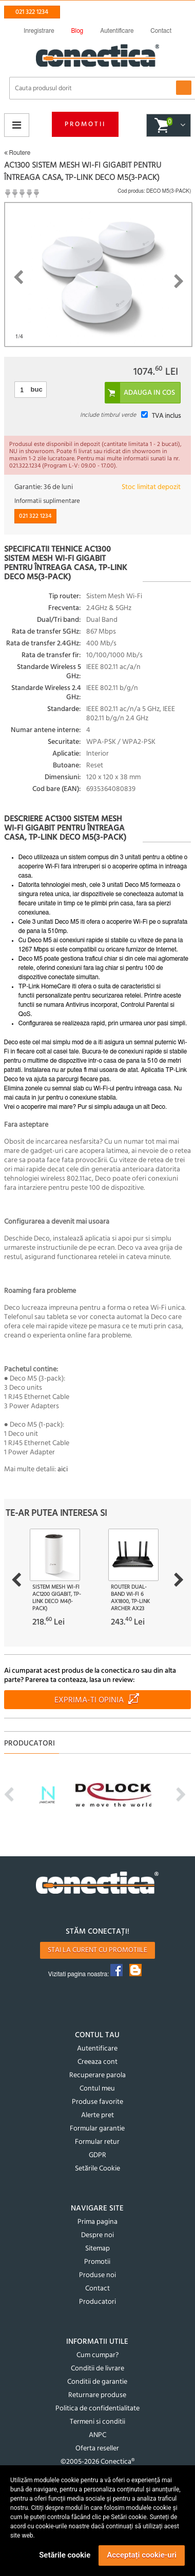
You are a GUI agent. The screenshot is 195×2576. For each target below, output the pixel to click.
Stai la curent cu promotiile (97, 1950)
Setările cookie (64, 2555)
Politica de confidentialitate (97, 2409)
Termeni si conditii (97, 2422)
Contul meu (97, 2089)
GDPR (97, 2155)
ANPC (97, 2435)
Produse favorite (97, 2102)
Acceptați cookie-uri (142, 2555)
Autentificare (97, 2049)
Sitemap (97, 2249)
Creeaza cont (97, 2062)
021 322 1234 (31, 12)
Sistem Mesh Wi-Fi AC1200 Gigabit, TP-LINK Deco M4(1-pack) (56, 1598)
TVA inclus (166, 416)
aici (62, 1469)
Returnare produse (97, 2395)
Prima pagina (97, 2222)
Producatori (97, 2302)
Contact (97, 2289)
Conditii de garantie (97, 2382)
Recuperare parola (97, 2075)
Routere (17, 153)
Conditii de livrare (97, 2369)
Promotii (85, 124)
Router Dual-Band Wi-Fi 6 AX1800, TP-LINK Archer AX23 (130, 1598)
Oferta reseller (97, 2449)
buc (37, 389)
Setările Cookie (97, 2169)
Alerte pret (97, 2115)
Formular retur (97, 2142)
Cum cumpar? (97, 2355)
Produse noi (97, 2275)
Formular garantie (97, 2129)
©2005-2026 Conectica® (97, 2462)
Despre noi (97, 2235)
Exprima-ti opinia (89, 1700)
